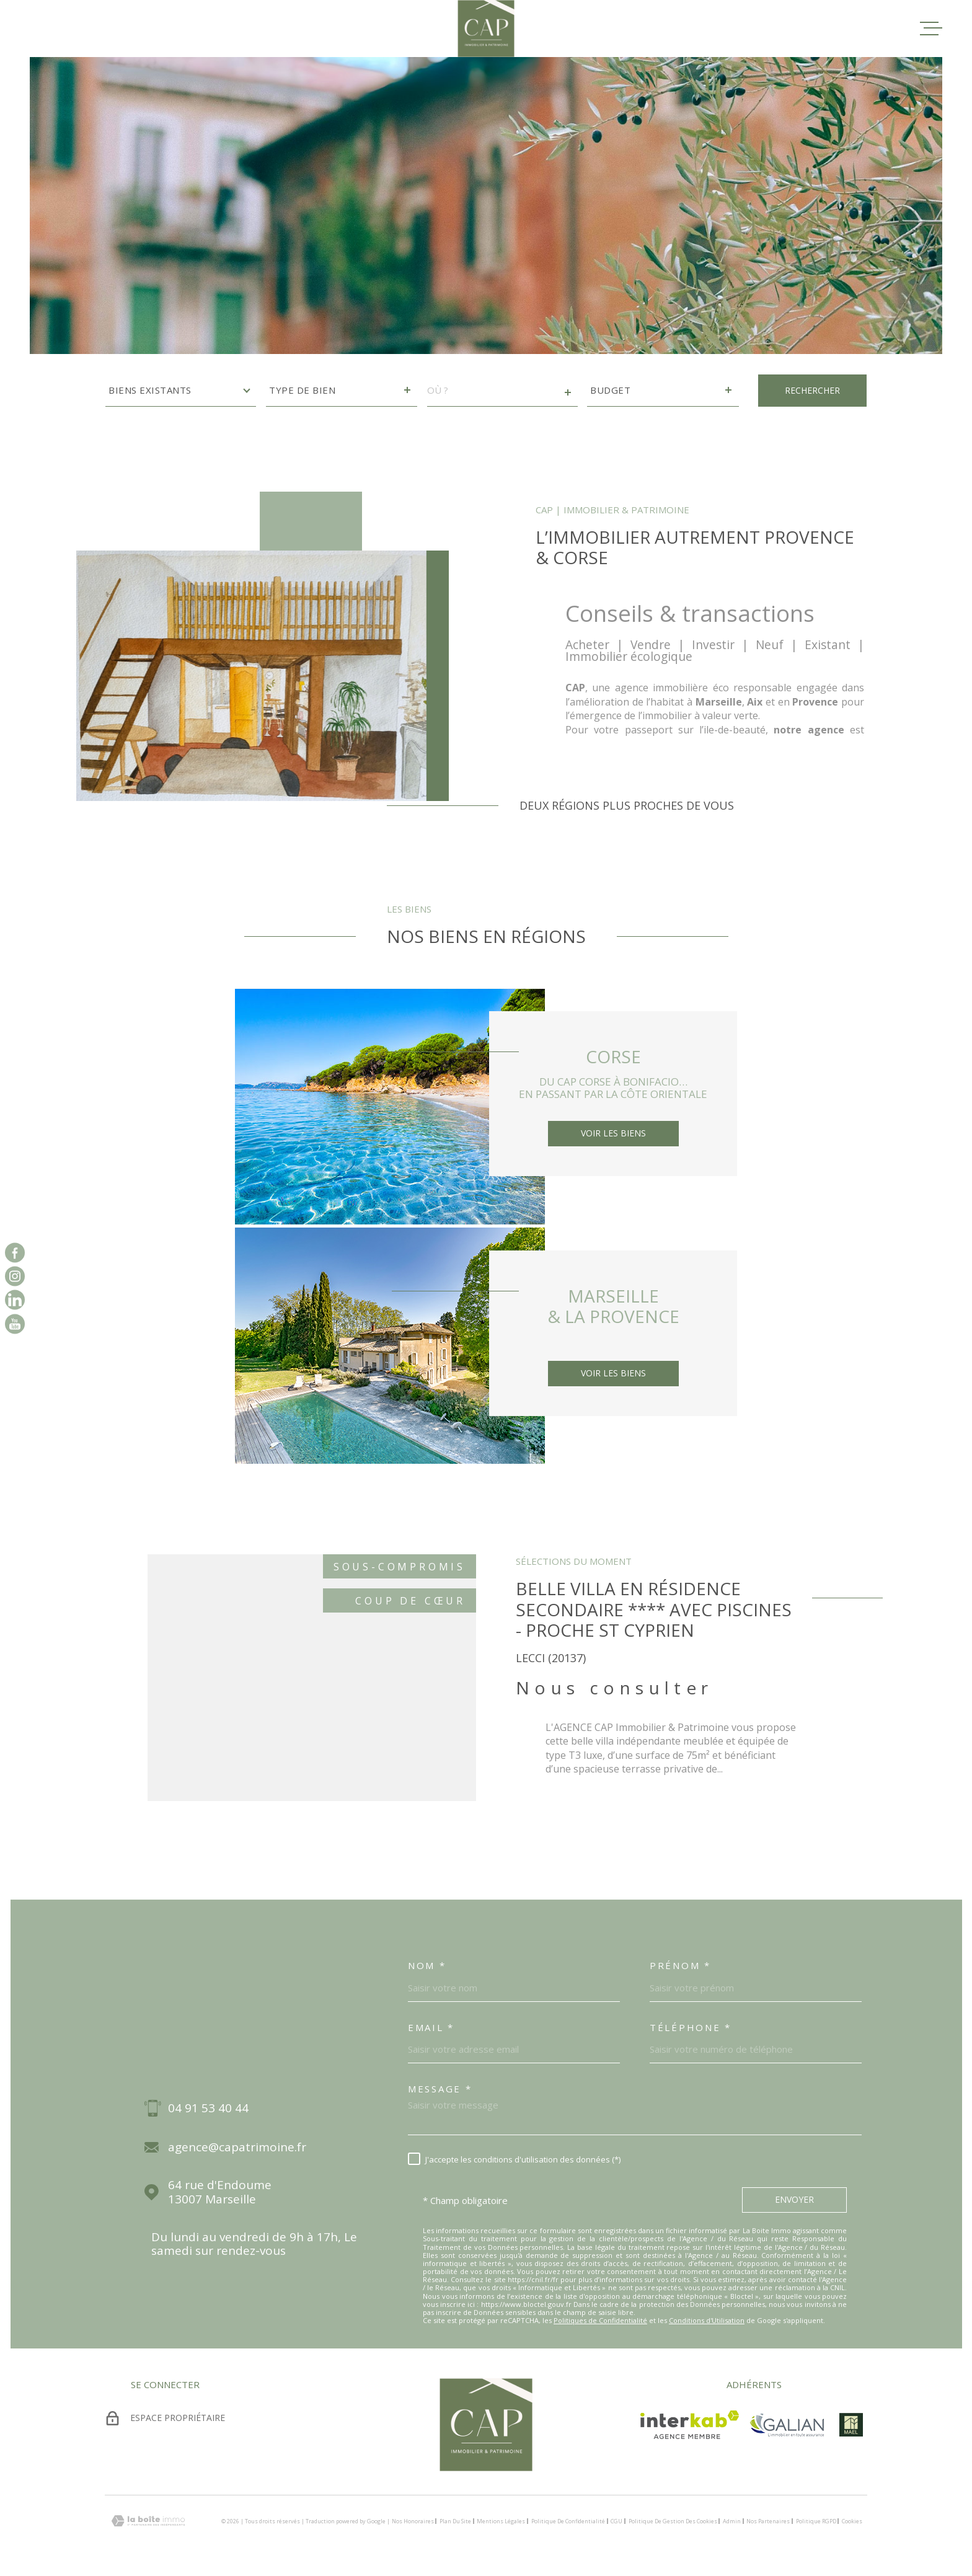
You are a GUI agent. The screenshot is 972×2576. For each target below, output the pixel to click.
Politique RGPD (816, 2521)
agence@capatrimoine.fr (237, 2147)
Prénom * (680, 1965)
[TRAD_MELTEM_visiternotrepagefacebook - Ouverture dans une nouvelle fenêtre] (15, 1252)
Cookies (852, 2521)
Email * (431, 2027)
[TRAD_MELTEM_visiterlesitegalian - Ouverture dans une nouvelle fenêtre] (786, 2425)
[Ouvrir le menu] (931, 28)
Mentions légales (501, 2521)
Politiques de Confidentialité (600, 2320)
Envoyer (794, 2199)
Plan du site (455, 2521)
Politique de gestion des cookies (673, 2521)
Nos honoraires (413, 2521)
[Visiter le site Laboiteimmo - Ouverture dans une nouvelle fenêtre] (148, 2521)
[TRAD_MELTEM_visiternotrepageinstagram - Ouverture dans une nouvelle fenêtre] (15, 1276)
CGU (616, 2521)
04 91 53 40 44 (208, 2108)
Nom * (427, 1965)
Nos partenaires (768, 2521)
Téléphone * (690, 2027)
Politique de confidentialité (568, 2521)
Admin (732, 2521)
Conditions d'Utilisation (706, 2320)
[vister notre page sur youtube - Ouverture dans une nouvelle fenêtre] (15, 1324)
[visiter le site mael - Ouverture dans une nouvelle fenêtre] (850, 2425)
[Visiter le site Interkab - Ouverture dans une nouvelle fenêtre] (689, 2424)
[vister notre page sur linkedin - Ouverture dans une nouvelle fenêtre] (15, 1300)
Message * (440, 2088)
